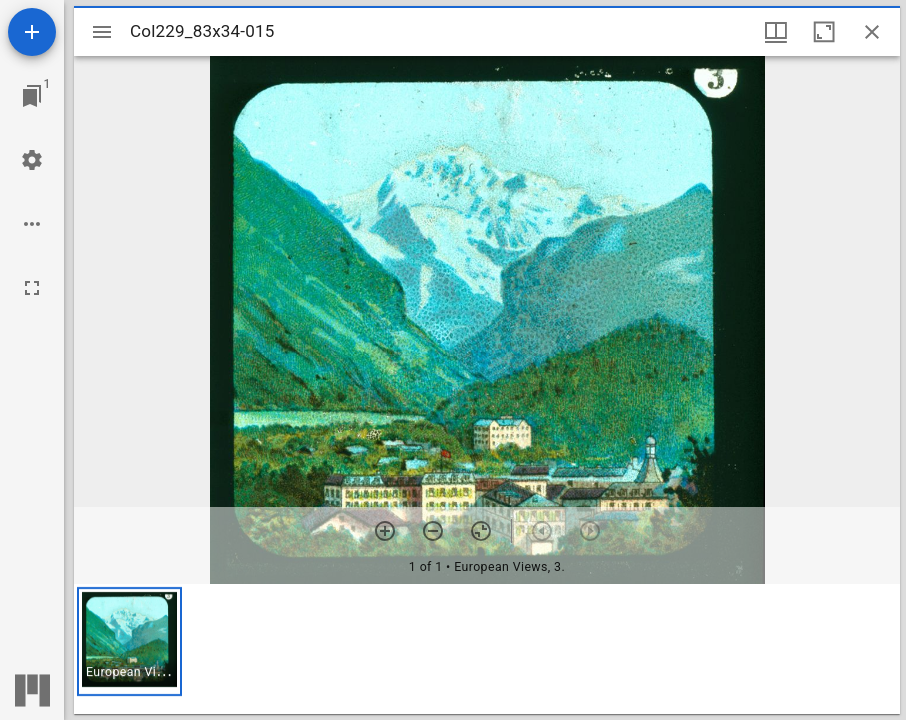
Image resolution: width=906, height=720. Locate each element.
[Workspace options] (32, 224)
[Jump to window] (32, 96)
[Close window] (872, 32)
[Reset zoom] (481, 531)
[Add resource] (32, 32)
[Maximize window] (824, 32)
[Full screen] (32, 288)
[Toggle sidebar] (102, 32)
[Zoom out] (433, 531)
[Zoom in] (385, 531)
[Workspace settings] (32, 160)
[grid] (487, 649)
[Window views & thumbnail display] (776, 32)
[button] (129, 641)
